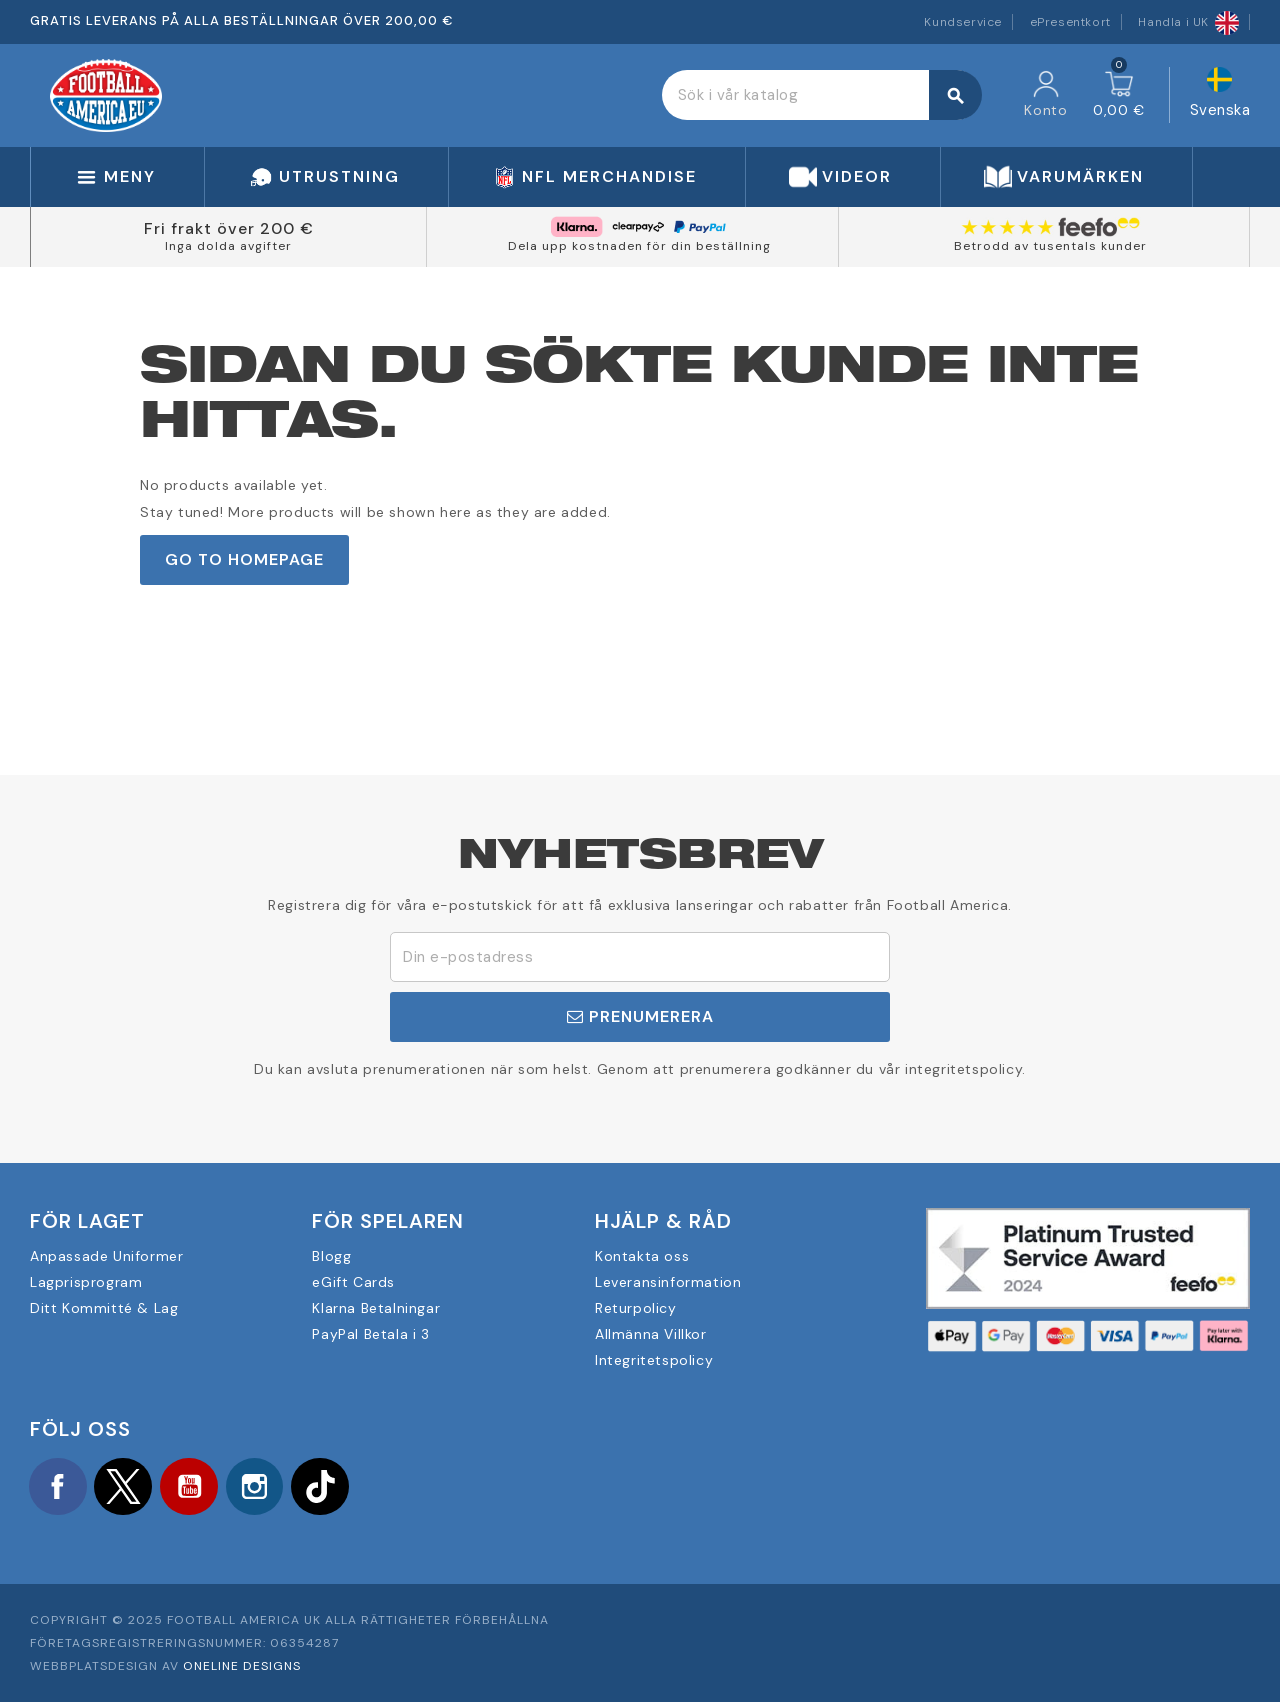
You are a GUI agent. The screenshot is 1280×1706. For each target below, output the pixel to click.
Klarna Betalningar (376, 1308)
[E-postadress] (640, 957)
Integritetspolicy (654, 1360)
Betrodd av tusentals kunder (1050, 246)
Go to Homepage (244, 559)
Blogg (331, 1256)
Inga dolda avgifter (228, 246)
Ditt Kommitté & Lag (104, 1308)
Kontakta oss (642, 1256)
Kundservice (963, 22)
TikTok (340, 1488)
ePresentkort (1070, 22)
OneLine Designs (242, 1669)
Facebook (60, 1488)
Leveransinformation (668, 1282)
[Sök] (822, 95)
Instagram (270, 1488)
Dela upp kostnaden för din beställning (639, 246)
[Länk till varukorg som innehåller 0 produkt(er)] (1119, 95)
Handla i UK (1188, 22)
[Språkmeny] (1220, 95)
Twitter (130, 1488)
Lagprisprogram (86, 1282)
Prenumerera (640, 1016)
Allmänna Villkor (651, 1334)
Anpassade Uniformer (106, 1256)
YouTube (200, 1488)
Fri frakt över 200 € (229, 228)
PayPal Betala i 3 (370, 1334)
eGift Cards (353, 1282)
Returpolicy (636, 1308)
